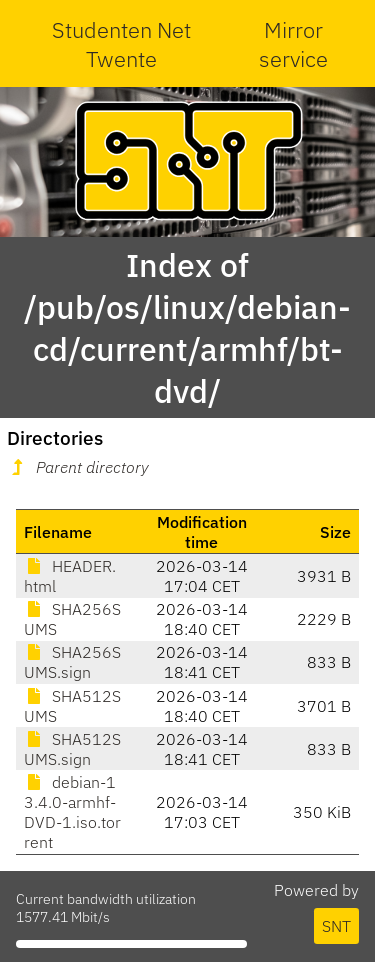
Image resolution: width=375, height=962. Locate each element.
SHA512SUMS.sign (72, 749)
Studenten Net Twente (121, 44)
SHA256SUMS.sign (72, 662)
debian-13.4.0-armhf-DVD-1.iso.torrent (72, 812)
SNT (336, 926)
